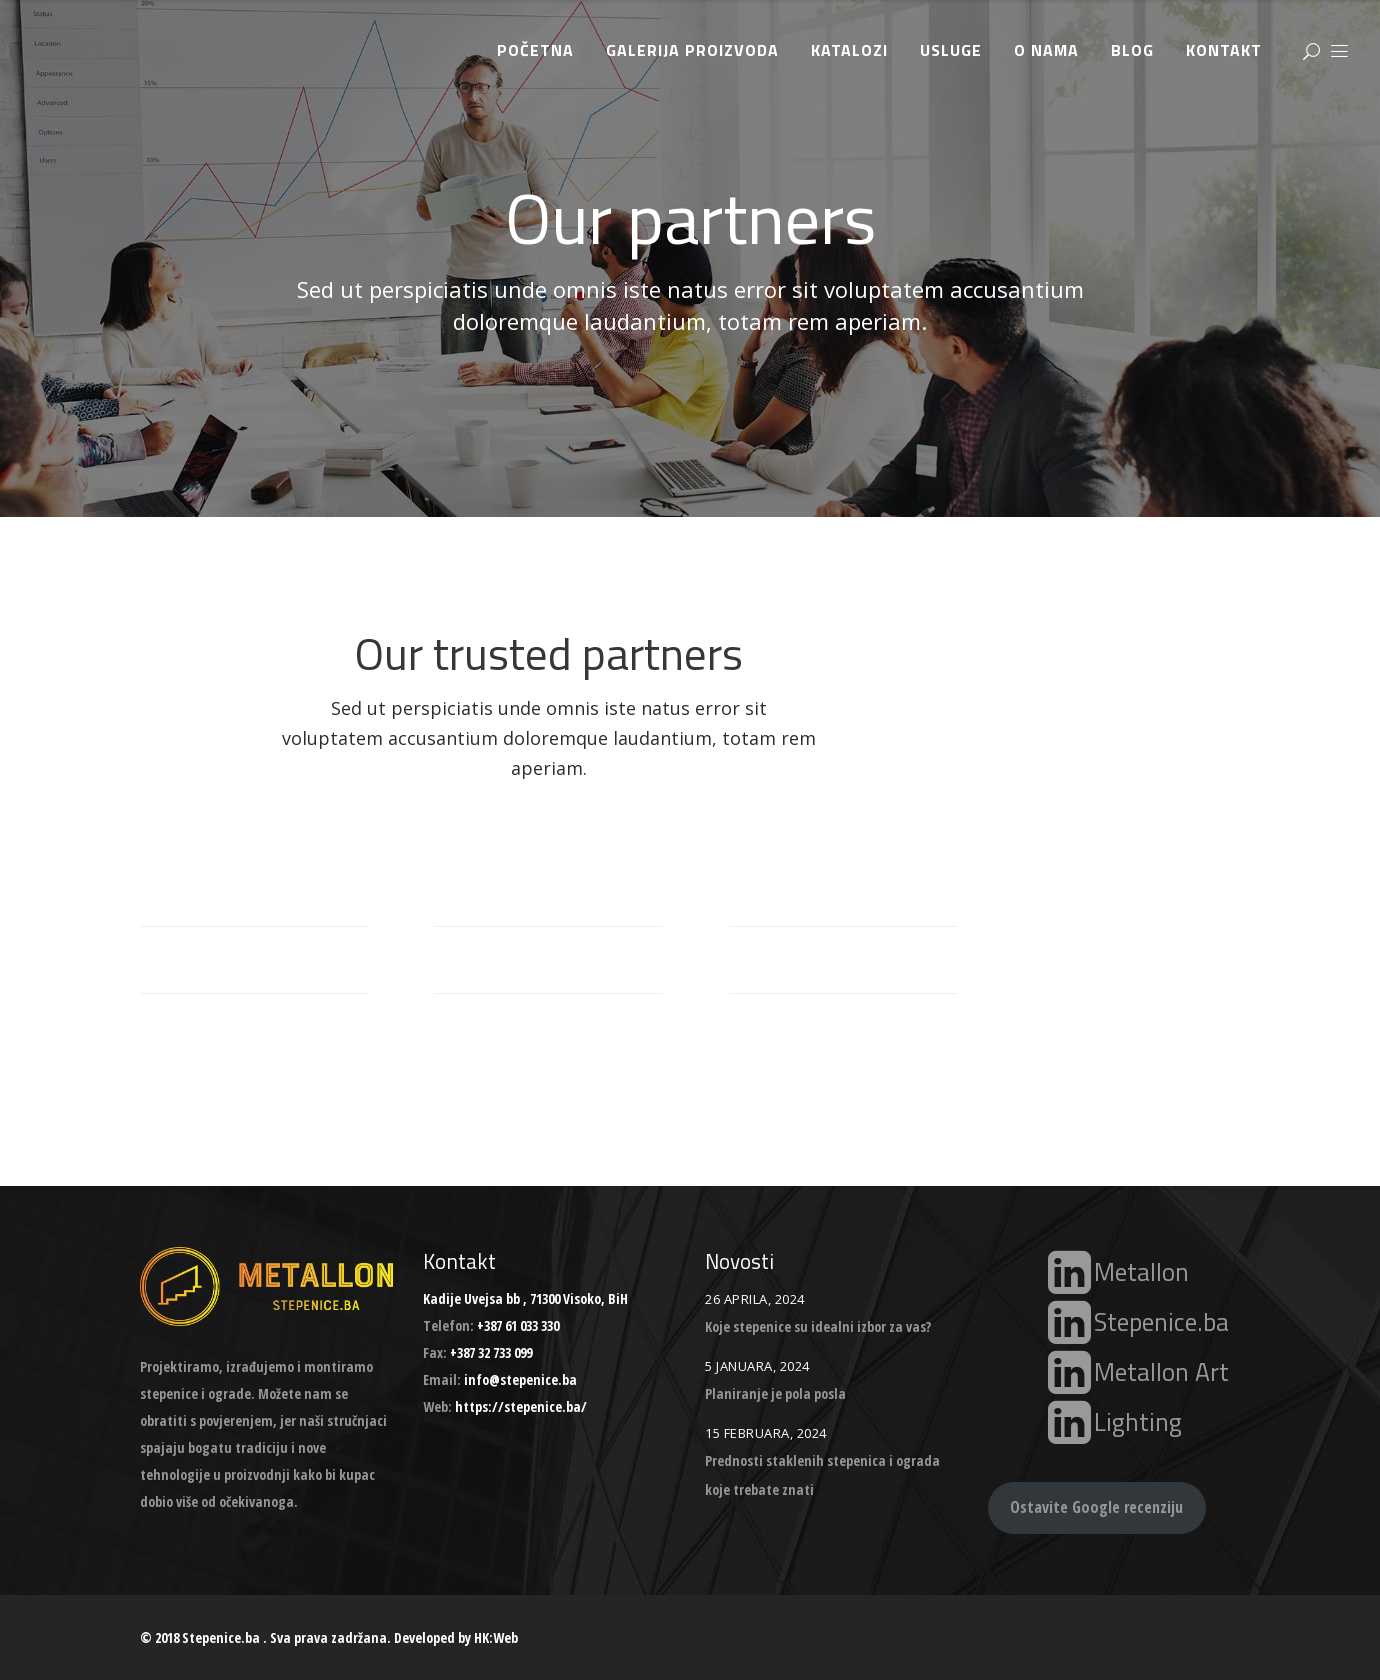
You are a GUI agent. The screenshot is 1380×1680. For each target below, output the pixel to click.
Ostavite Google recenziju (1096, 1507)
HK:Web (496, 1637)
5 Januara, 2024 (757, 1366)
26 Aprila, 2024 (755, 1299)
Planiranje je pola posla (775, 1393)
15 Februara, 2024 (766, 1433)
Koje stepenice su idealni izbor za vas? (818, 1326)
